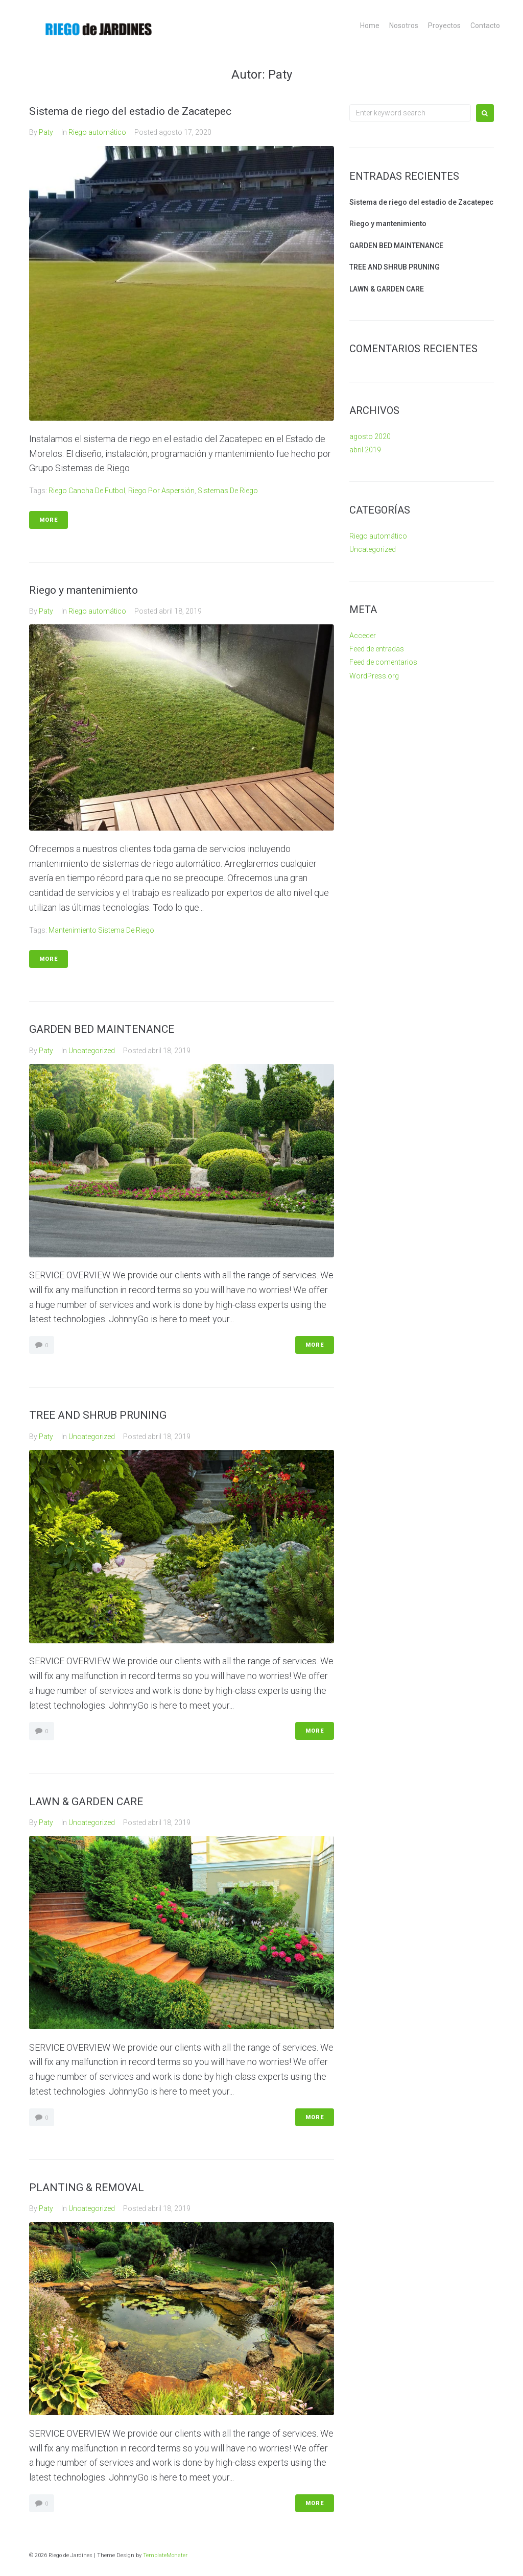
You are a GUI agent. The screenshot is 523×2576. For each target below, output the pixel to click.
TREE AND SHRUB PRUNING (98, 1415)
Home (369, 25)
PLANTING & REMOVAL (86, 2187)
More (48, 520)
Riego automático (97, 132)
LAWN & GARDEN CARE (86, 1801)
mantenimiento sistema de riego (101, 930)
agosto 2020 (370, 436)
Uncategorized (91, 1051)
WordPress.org (374, 676)
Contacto (485, 25)
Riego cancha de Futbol (87, 491)
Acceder (362, 635)
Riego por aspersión (161, 491)
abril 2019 (365, 450)
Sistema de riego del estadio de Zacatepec (130, 111)
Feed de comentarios (383, 662)
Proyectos (444, 25)
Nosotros (403, 25)
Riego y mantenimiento (83, 590)
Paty (46, 132)
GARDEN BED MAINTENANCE (101, 1029)
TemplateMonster (165, 2555)
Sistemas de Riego (228, 491)
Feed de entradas (376, 649)
